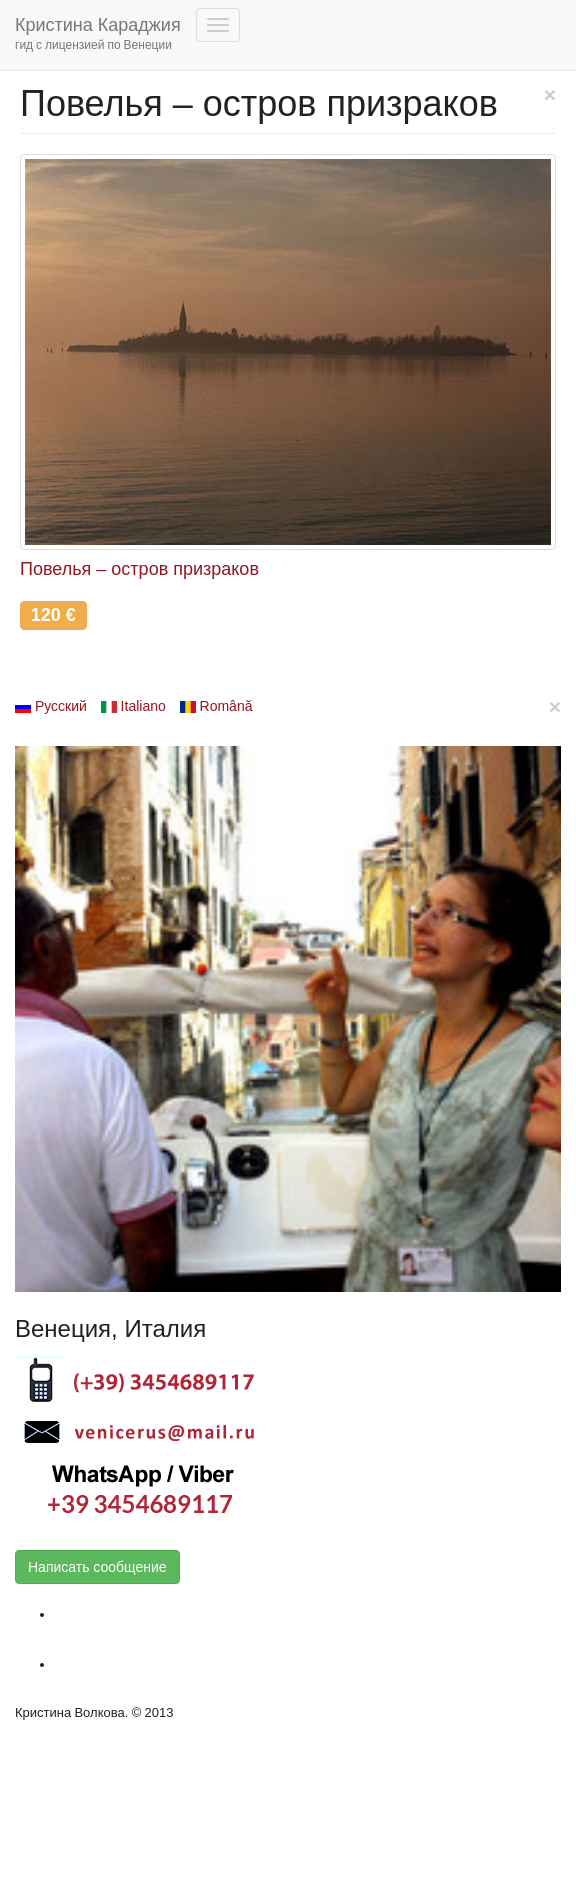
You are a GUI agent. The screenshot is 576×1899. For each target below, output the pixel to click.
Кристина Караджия (98, 35)
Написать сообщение (97, 1567)
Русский (51, 706)
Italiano (133, 706)
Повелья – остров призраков (139, 569)
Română (216, 706)
